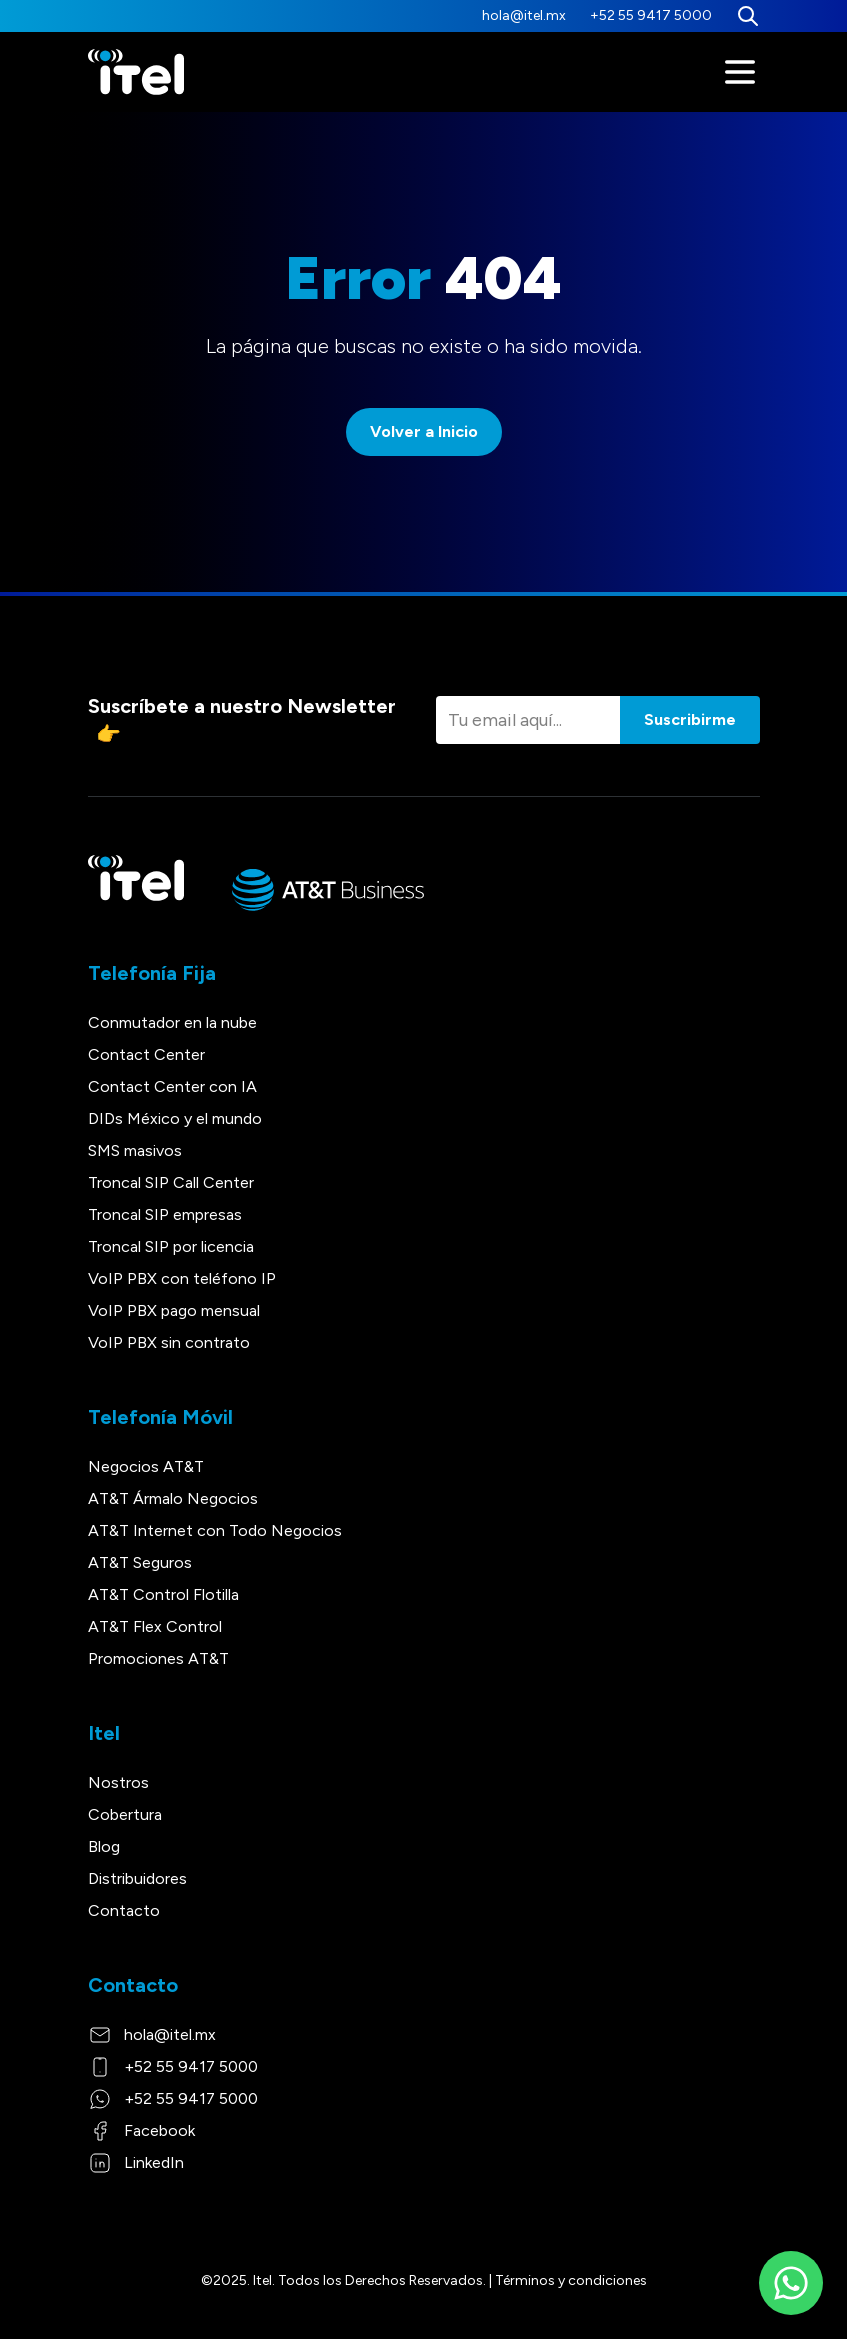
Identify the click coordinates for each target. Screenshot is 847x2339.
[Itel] (136, 72)
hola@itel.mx (524, 15)
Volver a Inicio (424, 431)
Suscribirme (690, 719)
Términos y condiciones (571, 2280)
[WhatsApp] (791, 2283)
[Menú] (740, 72)
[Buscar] (748, 16)
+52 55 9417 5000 (651, 15)
